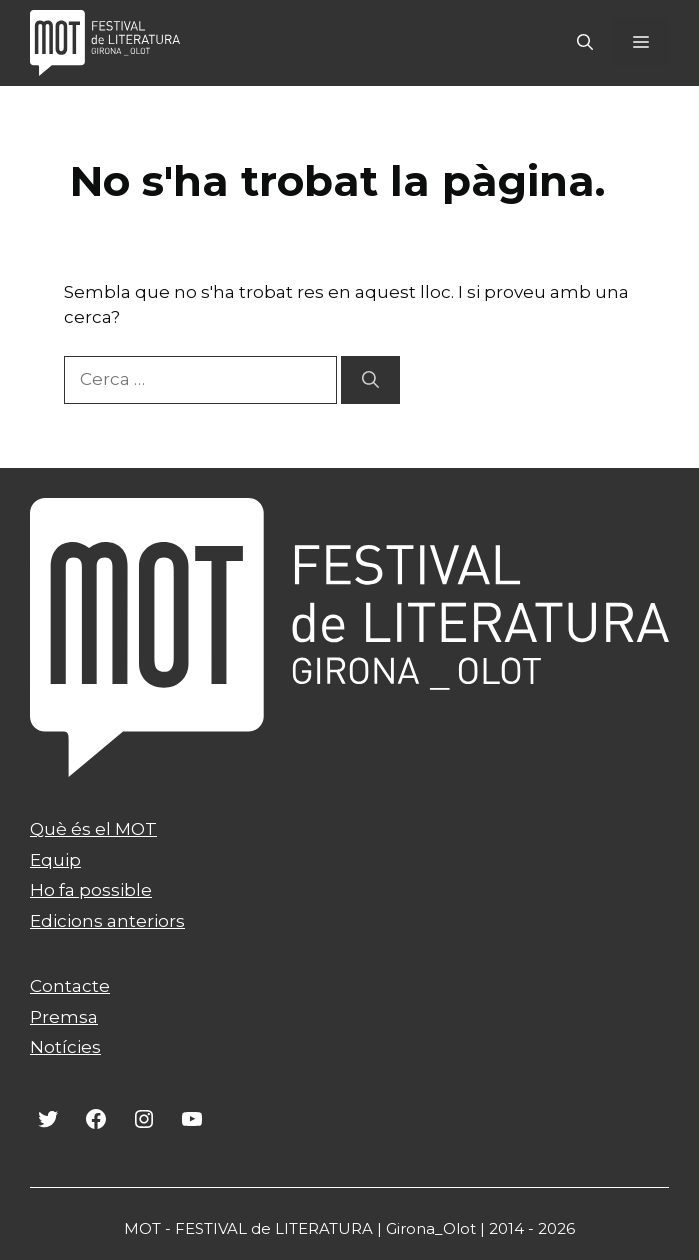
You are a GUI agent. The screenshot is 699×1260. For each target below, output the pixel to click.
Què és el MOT (93, 829)
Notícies (65, 1047)
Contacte (70, 986)
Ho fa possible (91, 890)
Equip (55, 860)
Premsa (64, 1017)
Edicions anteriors (107, 921)
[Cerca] (370, 380)
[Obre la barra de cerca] (585, 43)
